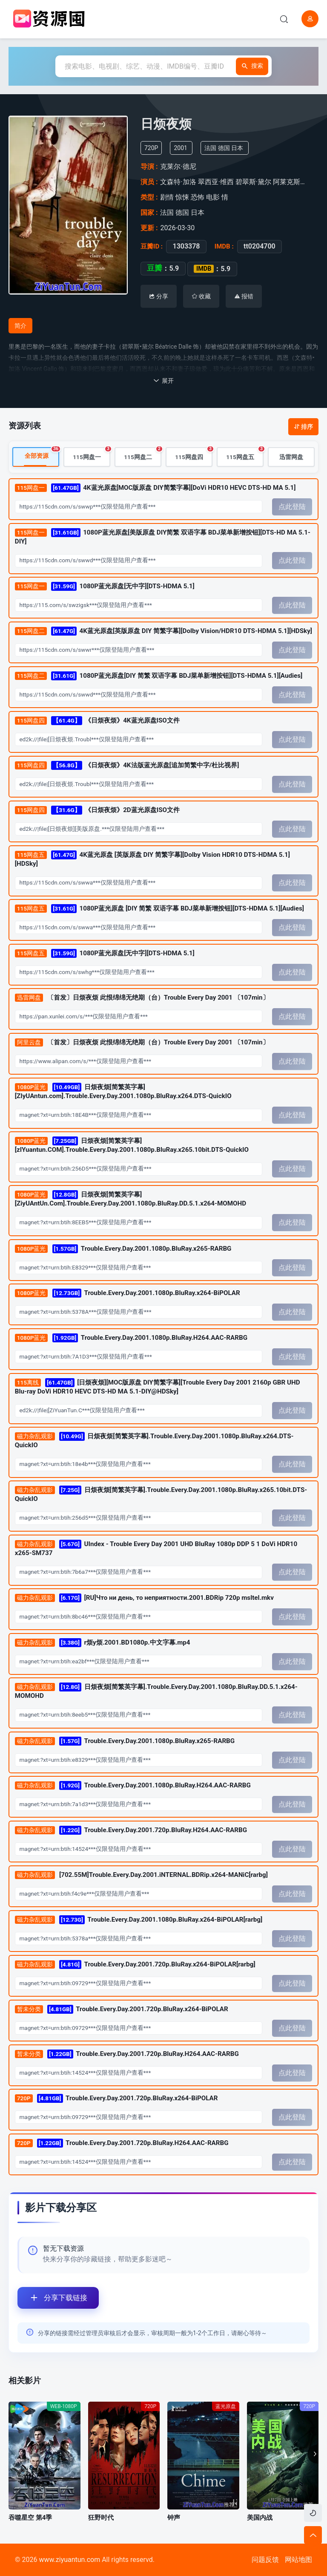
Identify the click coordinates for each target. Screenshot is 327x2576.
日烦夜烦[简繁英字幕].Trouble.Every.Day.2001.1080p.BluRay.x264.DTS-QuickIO (154, 1440)
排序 (303, 426)
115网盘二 (142, 454)
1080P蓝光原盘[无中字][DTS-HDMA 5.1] (105, 586)
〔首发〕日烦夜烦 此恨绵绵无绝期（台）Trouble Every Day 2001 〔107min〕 (142, 998)
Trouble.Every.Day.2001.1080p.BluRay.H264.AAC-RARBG (131, 1338)
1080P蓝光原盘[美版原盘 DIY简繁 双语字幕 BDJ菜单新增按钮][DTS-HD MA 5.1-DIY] (162, 537)
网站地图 (298, 2560)
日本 (237, 148)
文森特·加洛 (178, 182)
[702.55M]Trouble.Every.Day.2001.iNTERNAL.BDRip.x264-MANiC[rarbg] (141, 1875)
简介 (20, 325)
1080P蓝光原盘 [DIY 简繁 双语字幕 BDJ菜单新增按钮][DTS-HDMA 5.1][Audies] (159, 908)
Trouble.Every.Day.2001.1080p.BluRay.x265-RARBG (123, 1248)
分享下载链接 (52, 2298)
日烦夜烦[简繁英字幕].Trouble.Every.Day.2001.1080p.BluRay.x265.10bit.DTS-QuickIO (161, 1494)
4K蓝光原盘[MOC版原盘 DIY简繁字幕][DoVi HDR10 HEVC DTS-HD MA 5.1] (155, 488)
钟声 (173, 2517)
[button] (312, 2454)
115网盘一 (91, 454)
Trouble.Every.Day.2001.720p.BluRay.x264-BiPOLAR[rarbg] (135, 1964)
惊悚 (182, 197)
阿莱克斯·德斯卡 (297, 182)
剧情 (167, 197)
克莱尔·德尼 (178, 166)
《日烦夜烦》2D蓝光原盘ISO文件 (97, 810)
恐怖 (197, 197)
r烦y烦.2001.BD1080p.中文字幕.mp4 (102, 1642)
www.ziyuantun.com (69, 2560)
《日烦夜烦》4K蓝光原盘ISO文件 (97, 721)
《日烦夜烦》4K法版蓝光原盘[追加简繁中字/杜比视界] (127, 765)
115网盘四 (193, 454)
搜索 (250, 66)
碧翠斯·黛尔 (253, 182)
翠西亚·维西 (216, 182)
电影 (213, 197)
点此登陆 (292, 507)
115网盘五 (245, 454)
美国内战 (259, 2517)
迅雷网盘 (291, 457)
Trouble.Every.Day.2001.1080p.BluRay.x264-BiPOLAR (127, 1293)
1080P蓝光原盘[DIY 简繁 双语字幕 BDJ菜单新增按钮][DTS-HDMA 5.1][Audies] (158, 676)
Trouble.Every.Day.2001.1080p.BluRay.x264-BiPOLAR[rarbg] (138, 1920)
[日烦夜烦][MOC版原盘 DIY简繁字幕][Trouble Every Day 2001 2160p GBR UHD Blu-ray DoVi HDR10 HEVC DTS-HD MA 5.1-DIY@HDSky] (157, 1387)
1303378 (186, 246)
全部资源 (42, 454)
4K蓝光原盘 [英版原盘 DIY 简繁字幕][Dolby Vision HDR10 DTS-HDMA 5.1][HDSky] (152, 858)
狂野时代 (101, 2517)
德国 (224, 148)
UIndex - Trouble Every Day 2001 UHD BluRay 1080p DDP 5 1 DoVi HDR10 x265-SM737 (156, 1548)
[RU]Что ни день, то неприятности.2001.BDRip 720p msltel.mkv (144, 1597)
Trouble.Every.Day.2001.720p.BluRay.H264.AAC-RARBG (131, 1830)
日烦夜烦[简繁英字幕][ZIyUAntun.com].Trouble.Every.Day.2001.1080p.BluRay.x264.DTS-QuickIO (123, 1091)
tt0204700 (259, 246)
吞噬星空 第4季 (30, 2517)
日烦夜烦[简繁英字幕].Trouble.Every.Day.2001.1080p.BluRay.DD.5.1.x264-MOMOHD (156, 1691)
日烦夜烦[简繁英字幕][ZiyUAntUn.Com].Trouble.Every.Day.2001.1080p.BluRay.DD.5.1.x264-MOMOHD (130, 1199)
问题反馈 (265, 2560)
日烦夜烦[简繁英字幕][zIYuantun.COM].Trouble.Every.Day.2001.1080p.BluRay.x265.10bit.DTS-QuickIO (132, 1145)
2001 (180, 148)
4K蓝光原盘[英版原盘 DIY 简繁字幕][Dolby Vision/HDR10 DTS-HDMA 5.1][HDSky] (163, 631)
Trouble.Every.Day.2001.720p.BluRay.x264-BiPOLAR (121, 2009)
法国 (210, 148)
